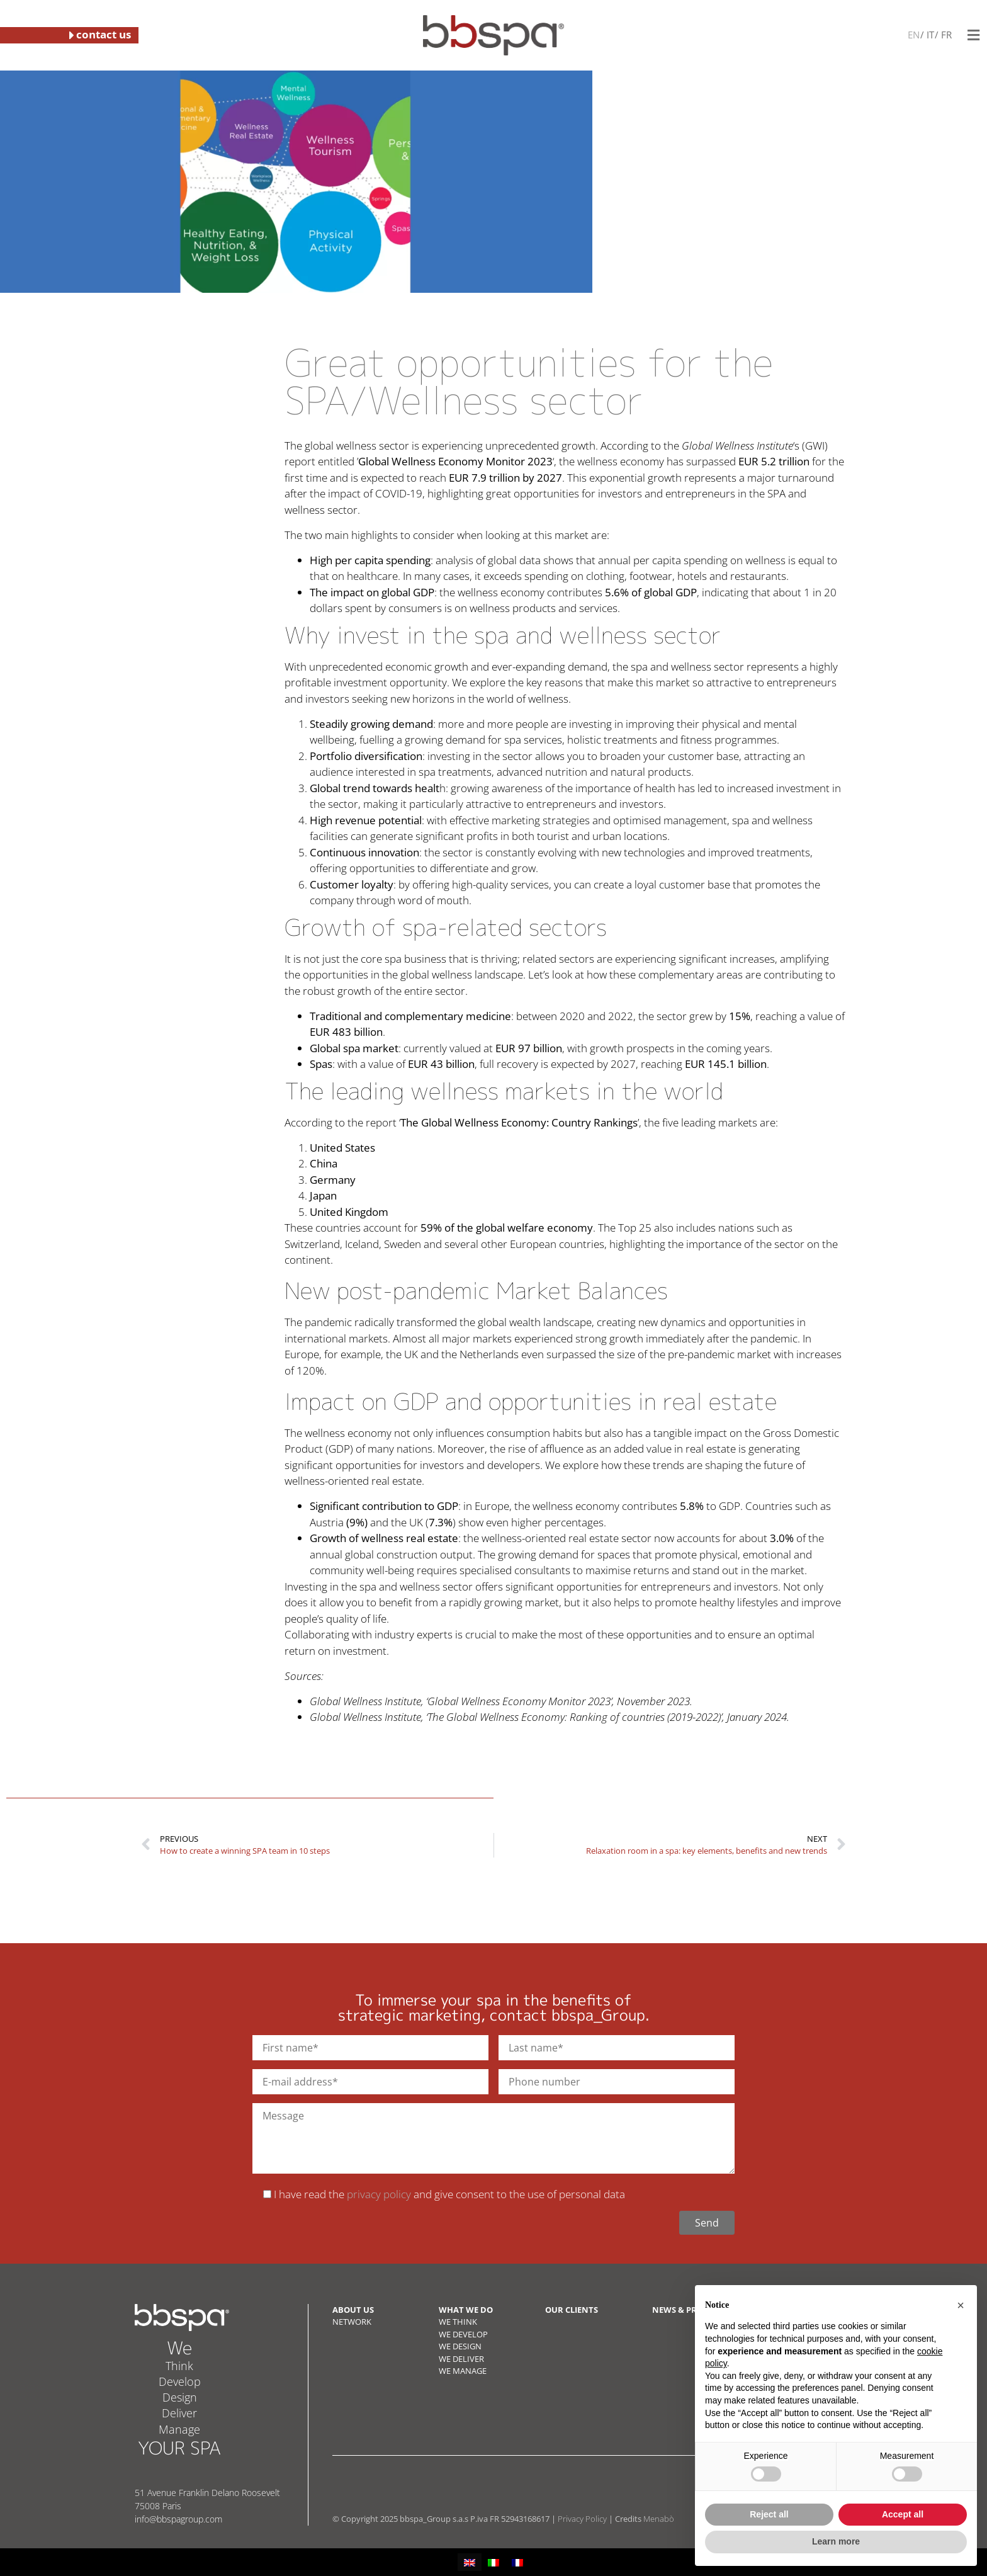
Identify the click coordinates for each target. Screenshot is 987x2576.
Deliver (179, 2412)
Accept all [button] (902, 2514)
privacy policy (379, 2194)
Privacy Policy (582, 2518)
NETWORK (351, 2321)
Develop (180, 2381)
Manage (179, 2429)
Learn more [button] (836, 2541)
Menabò (658, 2518)
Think (179, 2365)
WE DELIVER (461, 2358)
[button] (960, 2305)
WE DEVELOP (463, 2334)
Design (179, 2397)
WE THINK (458, 2321)
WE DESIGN (460, 2346)
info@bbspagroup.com (178, 2519)
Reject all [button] (769, 2514)
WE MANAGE (463, 2370)
